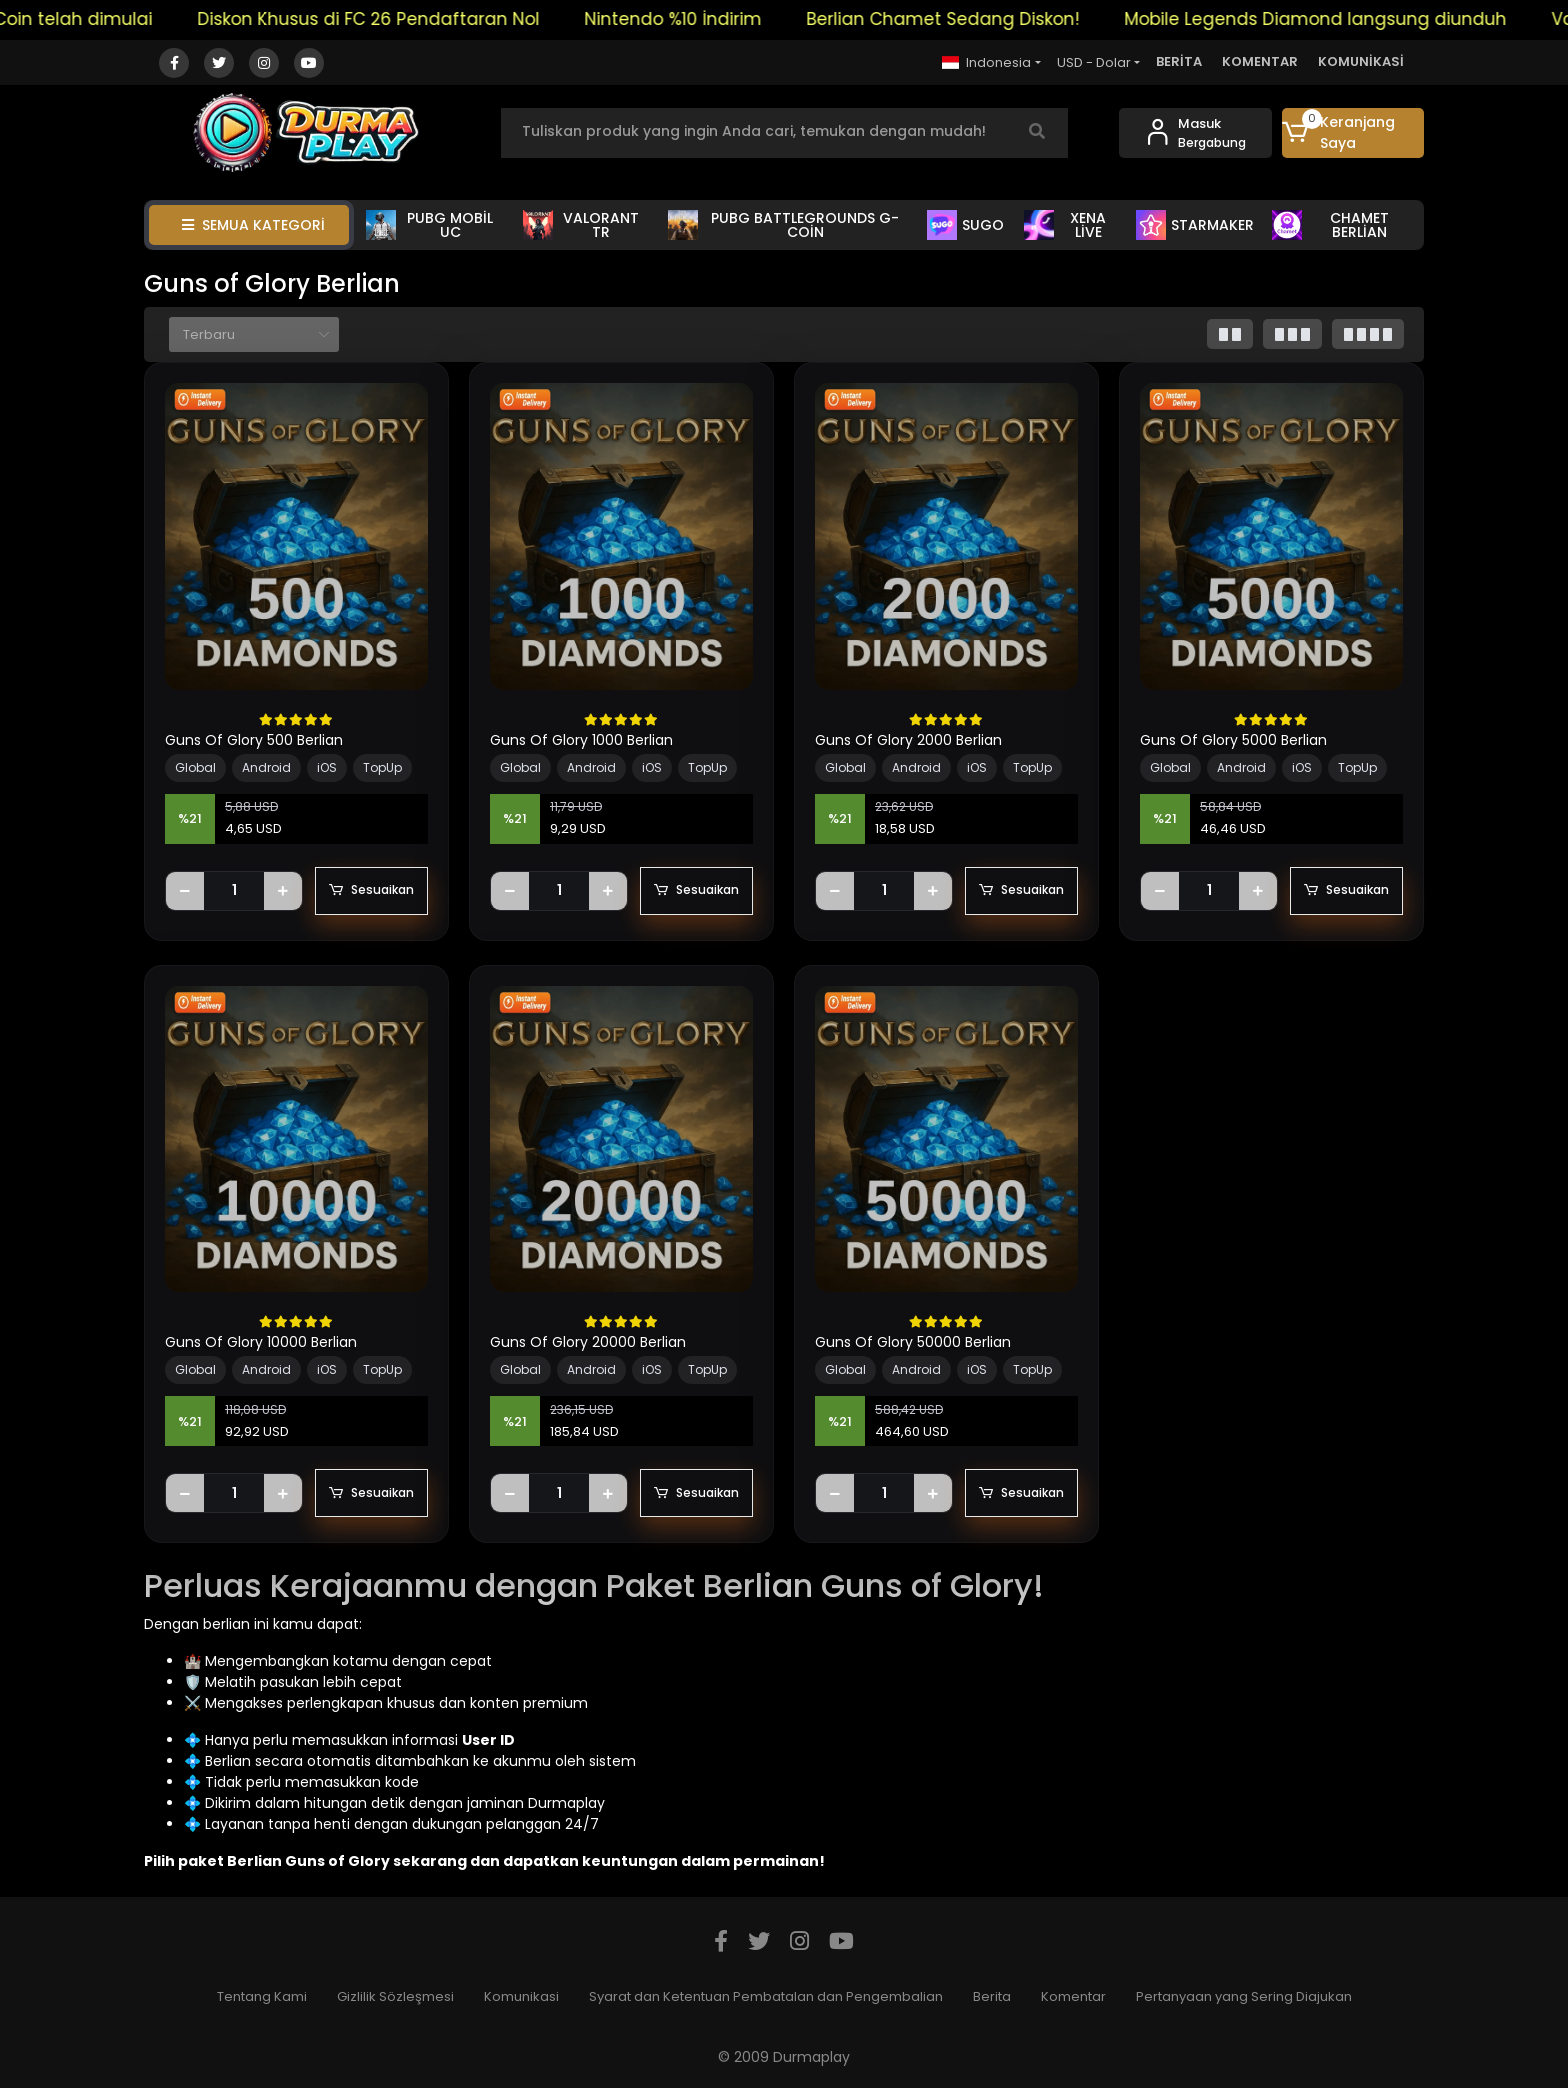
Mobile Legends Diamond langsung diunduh (1340, 19)
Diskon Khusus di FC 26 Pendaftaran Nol (393, 19)
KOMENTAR (1260, 61)
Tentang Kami (262, 1996)
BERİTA (1179, 61)
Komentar (1073, 1996)
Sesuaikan (371, 891)
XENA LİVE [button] (1065, 225)
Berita (992, 1996)
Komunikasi (521, 1996)
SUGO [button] (965, 225)
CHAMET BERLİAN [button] (1330, 225)
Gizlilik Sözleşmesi (395, 1996)
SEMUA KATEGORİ (253, 225)
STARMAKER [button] (1195, 225)
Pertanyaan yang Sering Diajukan (1244, 1996)
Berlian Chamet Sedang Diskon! (967, 19)
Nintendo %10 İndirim (697, 19)
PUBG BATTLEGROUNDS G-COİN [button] (783, 225)
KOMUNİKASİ (1361, 61)
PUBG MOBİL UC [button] (429, 225)
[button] (1353, 133)
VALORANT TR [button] (581, 225)
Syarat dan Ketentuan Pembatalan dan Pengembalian (766, 1996)
